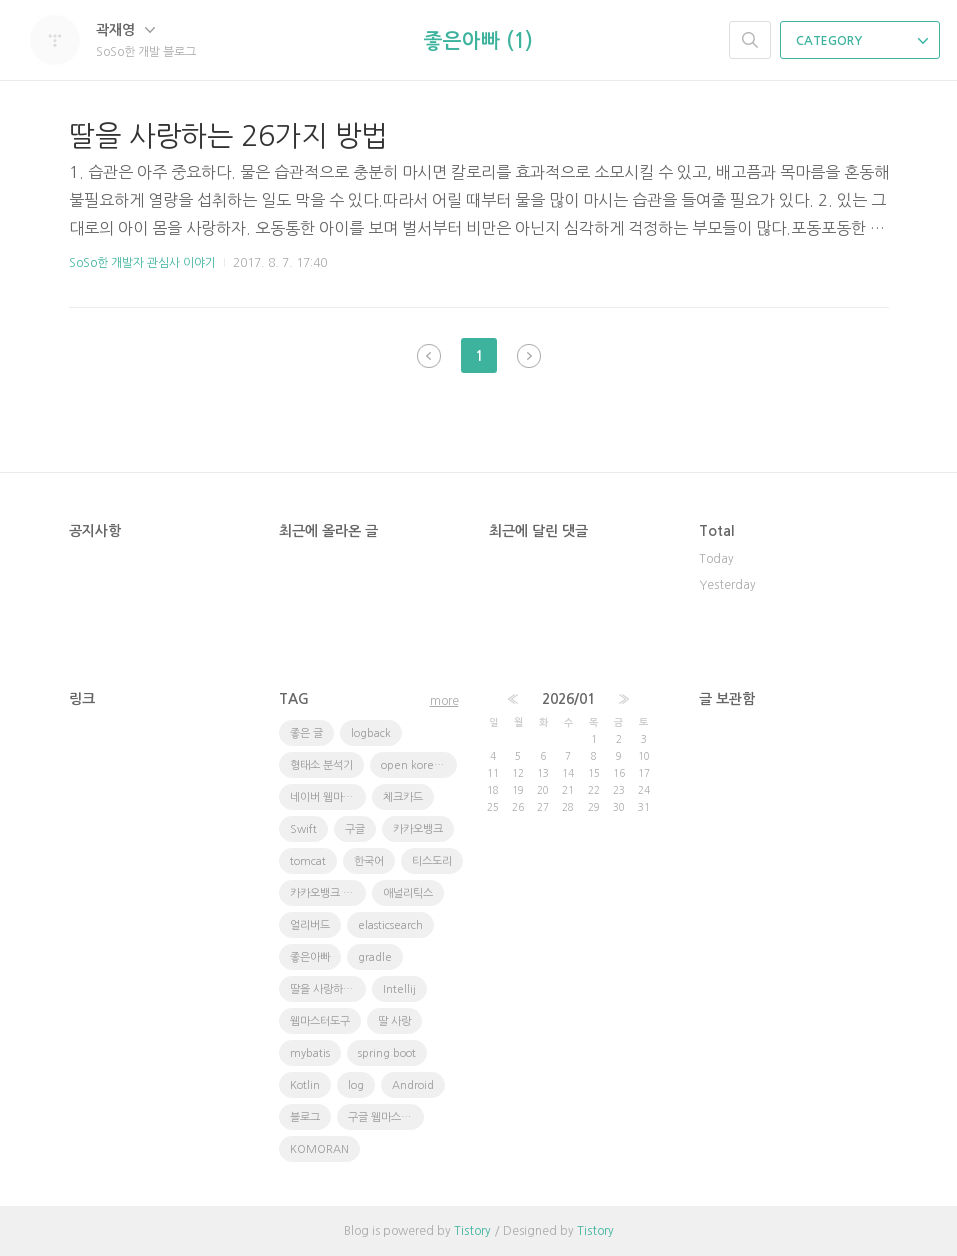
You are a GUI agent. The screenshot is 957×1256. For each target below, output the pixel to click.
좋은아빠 (310, 957)
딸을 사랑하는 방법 (328, 989)
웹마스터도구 (320, 1021)
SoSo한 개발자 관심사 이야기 (142, 263)
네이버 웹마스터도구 (328, 797)
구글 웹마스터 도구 (386, 1117)
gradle (375, 957)
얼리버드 (310, 925)
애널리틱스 (408, 893)
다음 (529, 356)
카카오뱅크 (418, 829)
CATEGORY (862, 41)
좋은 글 (306, 733)
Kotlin (305, 1085)
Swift (303, 829)
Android (413, 1085)
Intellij (399, 989)
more (444, 701)
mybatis (310, 1053)
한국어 (369, 861)
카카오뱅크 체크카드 (328, 893)
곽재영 (125, 30)
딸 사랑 (394, 1021)
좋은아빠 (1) (478, 41)
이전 (429, 356)
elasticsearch (390, 925)
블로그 (305, 1117)
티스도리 (432, 861)
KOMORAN (319, 1149)
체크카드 (403, 797)
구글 (355, 829)
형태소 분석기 (321, 765)
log (356, 1085)
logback (371, 733)
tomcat (308, 861)
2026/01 (568, 699)
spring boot (387, 1053)
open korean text (419, 765)
